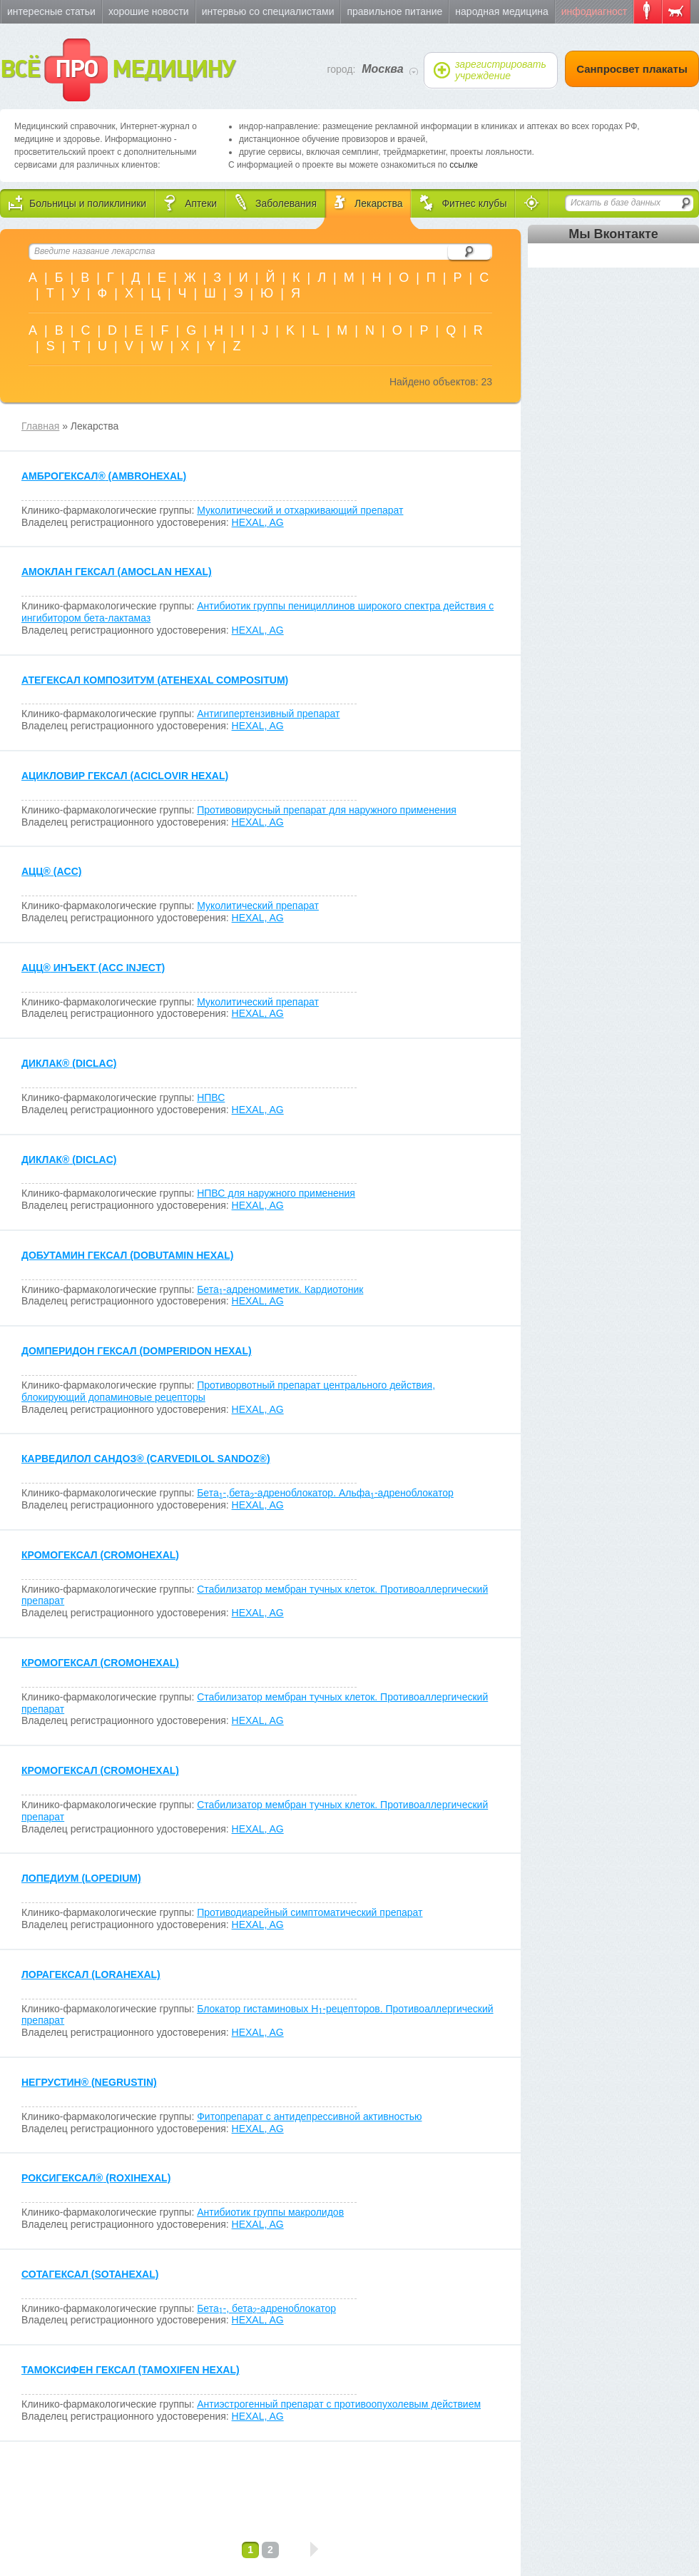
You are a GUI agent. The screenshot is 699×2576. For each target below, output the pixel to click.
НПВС (211, 1097)
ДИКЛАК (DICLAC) (69, 1063)
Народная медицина (501, 11)
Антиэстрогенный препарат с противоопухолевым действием (339, 2404)
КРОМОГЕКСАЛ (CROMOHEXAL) (100, 1555)
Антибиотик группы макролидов (270, 2212)
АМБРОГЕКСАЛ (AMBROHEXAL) (103, 476)
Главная (40, 426)
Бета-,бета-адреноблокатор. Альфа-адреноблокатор (325, 1493)
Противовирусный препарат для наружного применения (326, 810)
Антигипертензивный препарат (268, 713)
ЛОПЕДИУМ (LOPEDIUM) (81, 1878)
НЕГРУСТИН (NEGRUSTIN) (89, 2082)
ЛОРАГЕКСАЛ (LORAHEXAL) (90, 1974)
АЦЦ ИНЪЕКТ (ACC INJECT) (93, 967)
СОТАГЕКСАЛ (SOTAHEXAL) (89, 2274)
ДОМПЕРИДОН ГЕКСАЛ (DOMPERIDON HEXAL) (136, 1351)
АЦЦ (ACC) (51, 871)
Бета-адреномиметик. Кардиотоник (280, 1289)
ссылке (463, 165)
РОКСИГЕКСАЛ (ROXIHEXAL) (95, 2178)
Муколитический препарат (258, 905)
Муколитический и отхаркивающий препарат (300, 510)
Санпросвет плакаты (632, 69)
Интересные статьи (51, 11)
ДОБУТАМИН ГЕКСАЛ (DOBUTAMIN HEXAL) (127, 1255)
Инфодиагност (594, 11)
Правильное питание (394, 11)
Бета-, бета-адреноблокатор (266, 2308)
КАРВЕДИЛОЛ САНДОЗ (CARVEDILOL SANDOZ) (145, 1458)
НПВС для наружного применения (276, 1193)
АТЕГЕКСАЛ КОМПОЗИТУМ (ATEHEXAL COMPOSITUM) (154, 680)
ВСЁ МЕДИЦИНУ (117, 70)
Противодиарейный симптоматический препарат (309, 1912)
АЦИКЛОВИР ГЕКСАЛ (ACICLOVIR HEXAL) (124, 775)
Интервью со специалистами (268, 11)
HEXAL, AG (258, 522)
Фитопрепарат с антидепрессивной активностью (309, 2116)
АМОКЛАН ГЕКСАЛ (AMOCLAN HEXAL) (116, 571)
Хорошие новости (148, 11)
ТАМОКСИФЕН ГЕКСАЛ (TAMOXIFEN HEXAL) (130, 2369)
